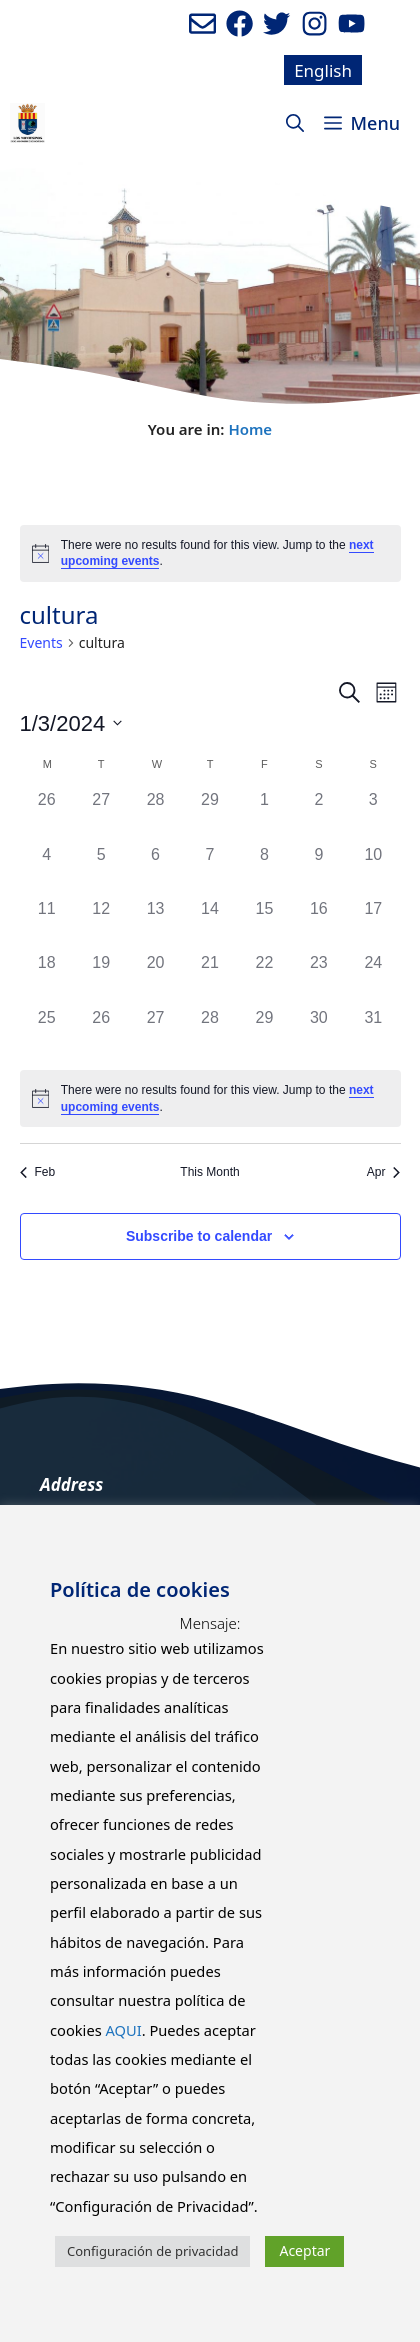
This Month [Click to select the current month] (209, 1172)
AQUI (123, 2030)
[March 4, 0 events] (47, 870)
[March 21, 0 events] (210, 978)
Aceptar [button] (304, 2250)
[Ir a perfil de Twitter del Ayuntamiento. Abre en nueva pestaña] (276, 23)
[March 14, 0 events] (210, 924)
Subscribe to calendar (199, 1236)
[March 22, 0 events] (264, 978)
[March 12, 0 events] (101, 924)
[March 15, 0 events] (264, 924)
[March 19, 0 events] (101, 978)
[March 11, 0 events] (47, 924)
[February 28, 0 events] (155, 815)
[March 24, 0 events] (373, 978)
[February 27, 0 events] (101, 815)
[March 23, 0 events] (319, 978)
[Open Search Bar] (295, 123)
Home (250, 429)
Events (41, 642)
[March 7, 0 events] (210, 870)
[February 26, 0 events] (47, 815)
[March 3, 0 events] (373, 815)
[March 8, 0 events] (264, 870)
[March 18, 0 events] (47, 978)
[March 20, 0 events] (155, 978)
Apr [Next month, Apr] (384, 1172)
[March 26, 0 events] (101, 1033)
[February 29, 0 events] (210, 815)
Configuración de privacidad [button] (152, 2251)
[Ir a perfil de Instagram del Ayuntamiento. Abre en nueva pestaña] (314, 23)
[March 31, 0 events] (373, 1033)
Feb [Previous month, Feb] (38, 1172)
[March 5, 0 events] (101, 870)
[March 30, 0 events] (319, 1033)
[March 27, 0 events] (155, 1033)
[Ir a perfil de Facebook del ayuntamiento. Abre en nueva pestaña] (239, 23)
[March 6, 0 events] (155, 870)
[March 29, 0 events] (264, 1033)
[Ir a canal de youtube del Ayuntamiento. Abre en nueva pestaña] (351, 23)
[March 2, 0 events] (319, 815)
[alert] (210, 553)
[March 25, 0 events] (47, 1033)
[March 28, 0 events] (210, 1033)
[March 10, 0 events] (373, 870)
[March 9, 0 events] (319, 870)
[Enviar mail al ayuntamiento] (202, 23)
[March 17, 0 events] (373, 924)
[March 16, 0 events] (319, 924)
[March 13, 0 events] (155, 924)
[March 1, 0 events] (264, 815)
